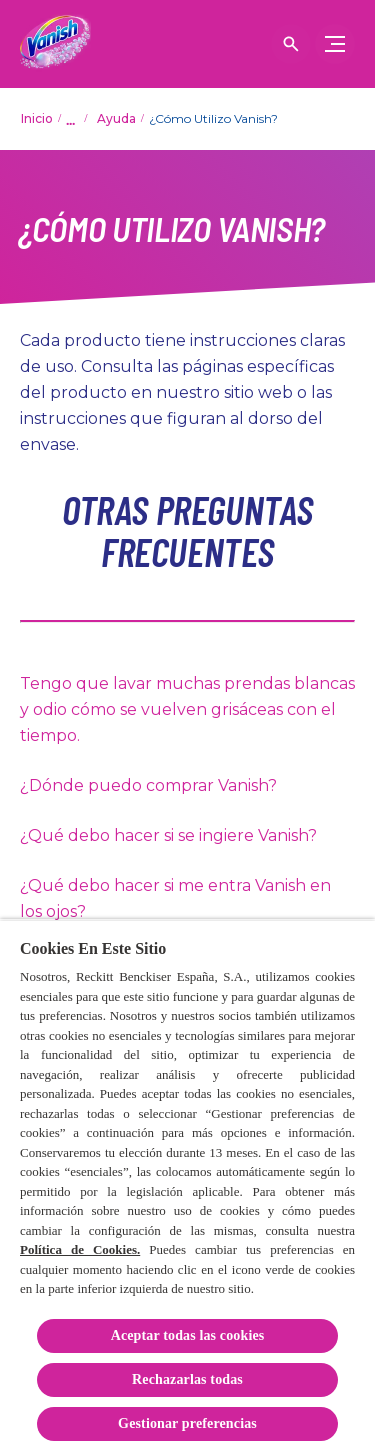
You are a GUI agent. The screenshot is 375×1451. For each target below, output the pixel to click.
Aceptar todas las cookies (188, 1335)
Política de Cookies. (80, 1249)
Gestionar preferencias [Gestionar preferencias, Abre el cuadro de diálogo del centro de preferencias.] (187, 1423)
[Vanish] (55, 44)
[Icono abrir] (291, 44)
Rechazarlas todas (187, 1379)
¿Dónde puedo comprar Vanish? (148, 785)
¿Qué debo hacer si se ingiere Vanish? (168, 835)
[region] (187, 1185)
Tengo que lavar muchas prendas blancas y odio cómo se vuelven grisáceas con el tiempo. (187, 709)
